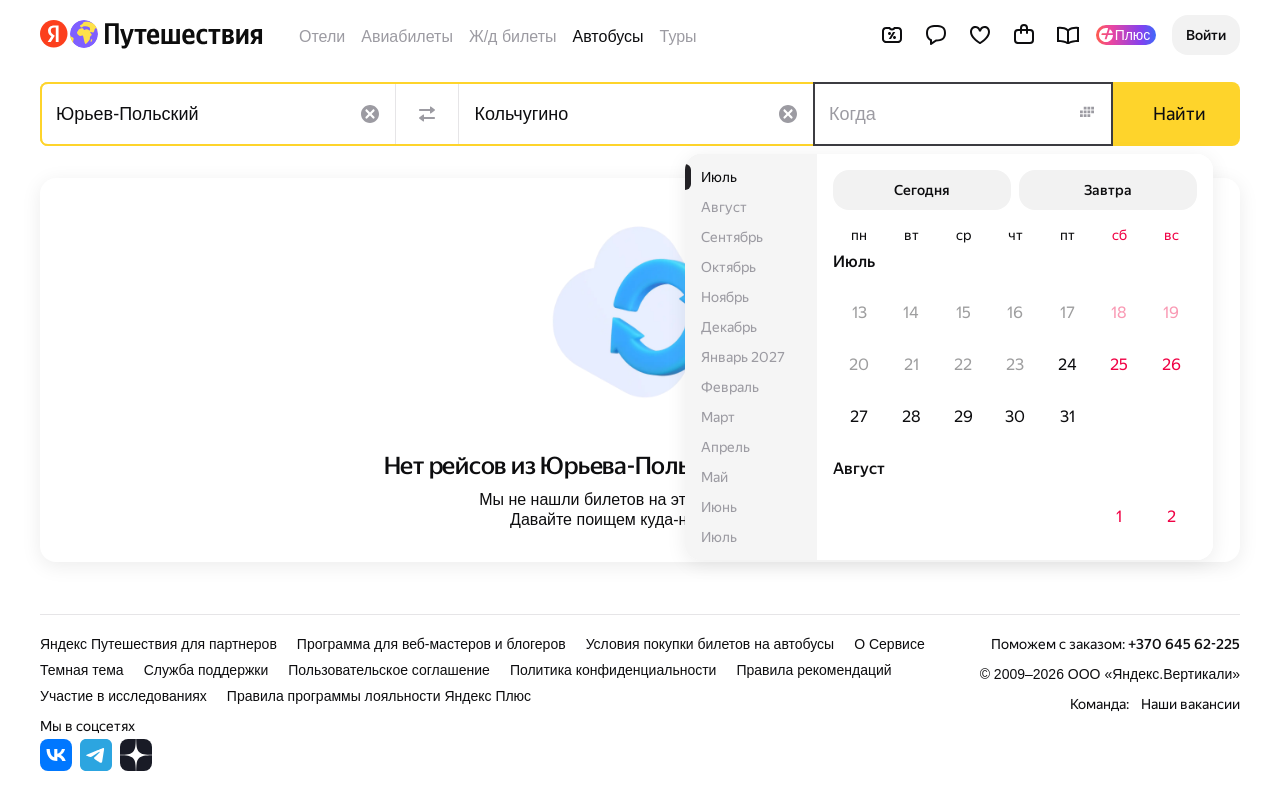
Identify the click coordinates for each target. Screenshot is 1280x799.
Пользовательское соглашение (389, 670)
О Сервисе (889, 644)
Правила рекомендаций (813, 670)
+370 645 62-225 (1184, 644)
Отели (322, 36)
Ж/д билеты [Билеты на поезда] (513, 36)
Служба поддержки (206, 670)
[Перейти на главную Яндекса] (54, 34)
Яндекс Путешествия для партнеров (158, 644)
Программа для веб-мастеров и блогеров (431, 644)
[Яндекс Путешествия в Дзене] (136, 765)
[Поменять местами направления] (427, 114)
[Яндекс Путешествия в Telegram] (96, 765)
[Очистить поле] (370, 114)
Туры (678, 36)
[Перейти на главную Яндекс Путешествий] (165, 34)
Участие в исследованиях (123, 696)
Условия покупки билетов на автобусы (710, 644)
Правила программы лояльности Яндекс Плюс (379, 696)
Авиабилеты (407, 36)
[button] (1206, 35)
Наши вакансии (1190, 704)
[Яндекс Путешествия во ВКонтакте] (56, 765)
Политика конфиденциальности (613, 670)
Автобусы (608, 36)
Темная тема (82, 670)
